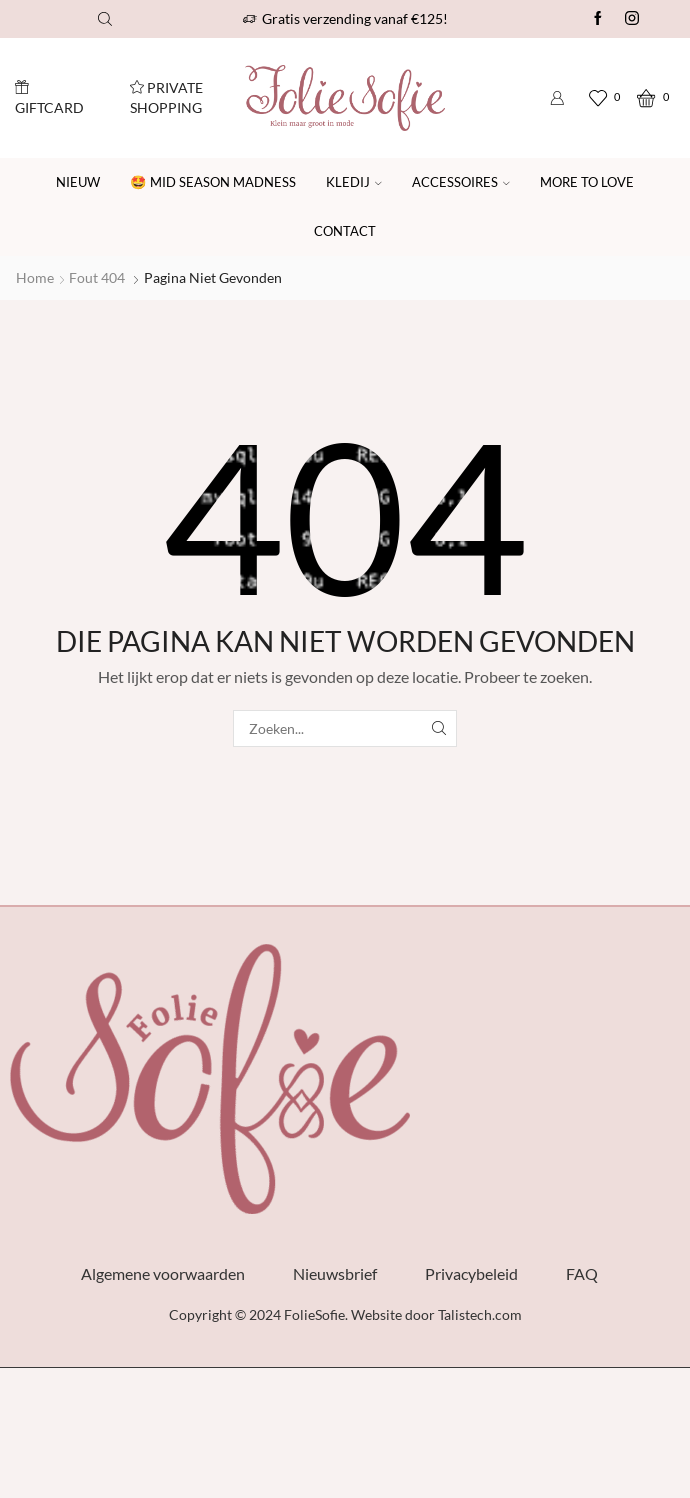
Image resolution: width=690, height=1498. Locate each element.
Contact (345, 231)
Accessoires (461, 182)
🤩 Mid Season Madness (213, 182)
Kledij (354, 182)
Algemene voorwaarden (163, 1273)
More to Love (587, 182)
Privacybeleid (471, 1273)
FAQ (582, 1273)
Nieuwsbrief (335, 1273)
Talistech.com (480, 1314)
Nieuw (78, 182)
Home (35, 277)
